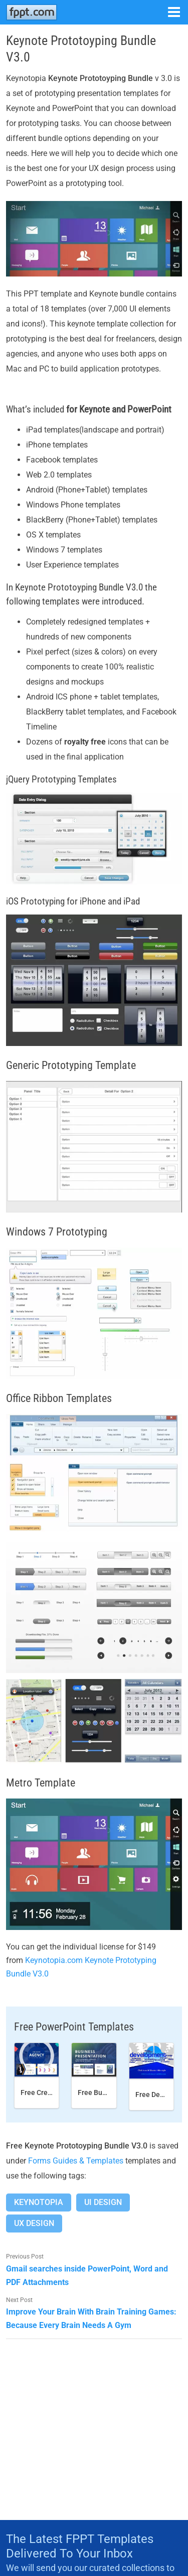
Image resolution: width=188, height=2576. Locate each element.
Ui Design (103, 2202)
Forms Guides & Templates (75, 2161)
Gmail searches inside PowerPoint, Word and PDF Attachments (87, 2275)
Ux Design (34, 2223)
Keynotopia (38, 2202)
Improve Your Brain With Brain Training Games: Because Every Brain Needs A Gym (91, 2318)
